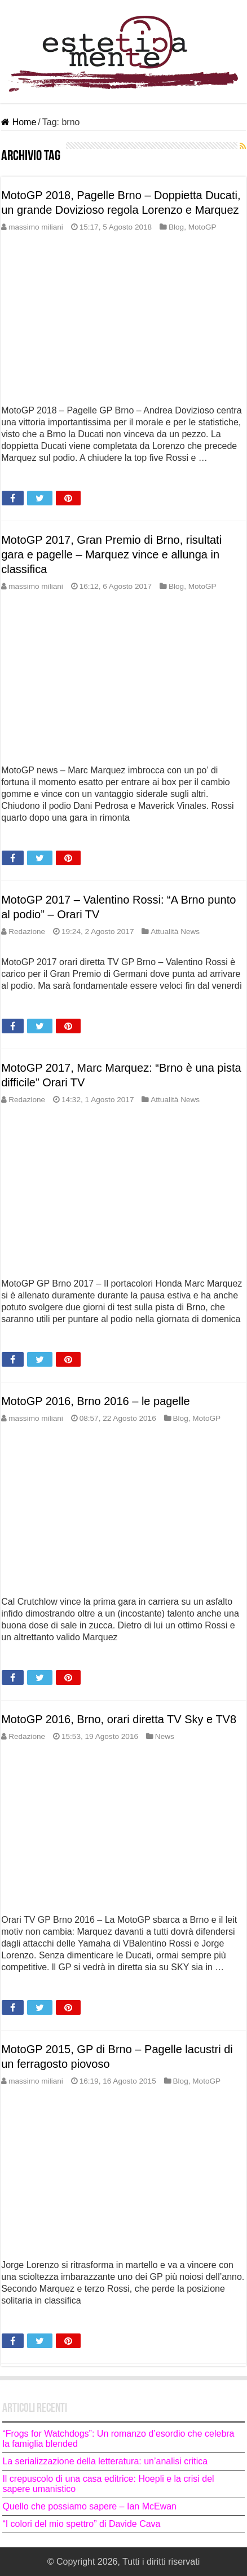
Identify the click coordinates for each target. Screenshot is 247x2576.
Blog (176, 227)
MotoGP (202, 227)
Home (18, 122)
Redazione (26, 931)
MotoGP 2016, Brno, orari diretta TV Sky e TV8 (118, 1719)
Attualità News (175, 931)
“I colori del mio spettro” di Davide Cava (81, 2524)
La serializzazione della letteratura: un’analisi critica (105, 2461)
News (164, 1736)
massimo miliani (35, 227)
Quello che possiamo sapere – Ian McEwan (89, 2506)
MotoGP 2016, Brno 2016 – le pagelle (95, 1401)
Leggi (16, 478)
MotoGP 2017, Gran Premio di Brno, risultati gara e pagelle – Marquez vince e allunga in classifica (111, 554)
